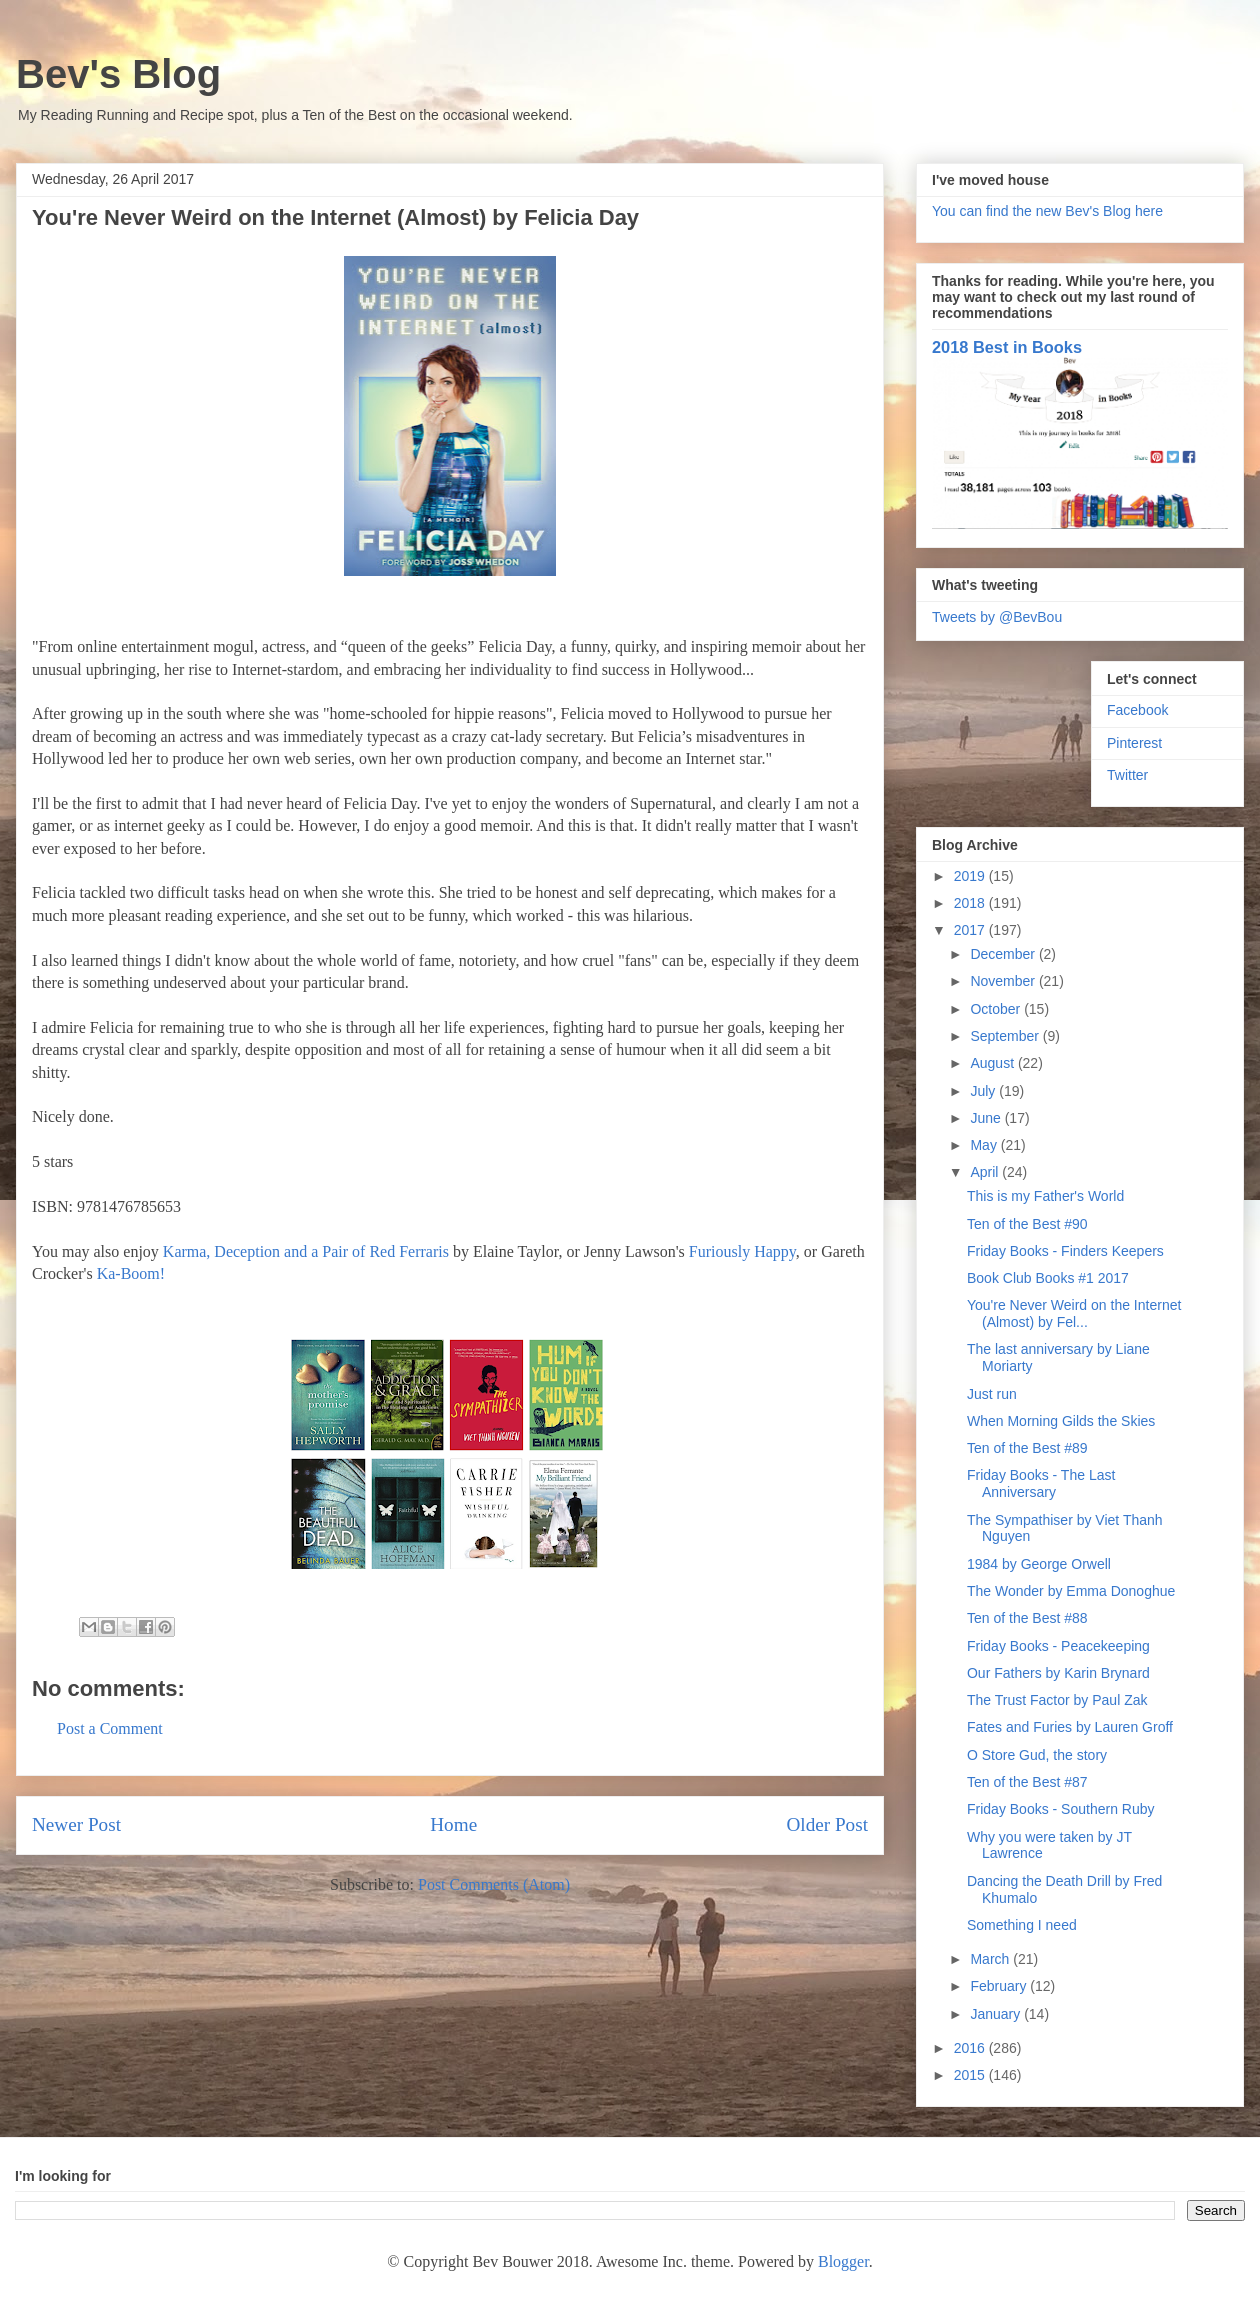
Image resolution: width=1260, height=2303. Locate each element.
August (993, 1063)
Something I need (1022, 1925)
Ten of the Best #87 (1027, 1782)
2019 (971, 876)
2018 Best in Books (1007, 347)
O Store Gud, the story (1037, 1755)
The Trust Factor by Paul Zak (1057, 1700)
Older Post (827, 1824)
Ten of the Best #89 (1027, 1448)
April (986, 1172)
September (1006, 1036)
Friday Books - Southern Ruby (1061, 1809)
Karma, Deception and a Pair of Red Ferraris (306, 1251)
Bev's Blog (118, 74)
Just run (992, 1394)
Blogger (843, 2261)
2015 (971, 2075)
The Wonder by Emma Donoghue (1071, 1591)
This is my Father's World (1045, 1196)
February (1000, 1986)
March (991, 1959)
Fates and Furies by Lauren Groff (1070, 1727)
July (984, 1091)
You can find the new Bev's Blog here (1047, 211)
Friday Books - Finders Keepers (1065, 1251)
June (987, 1118)
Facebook (1137, 710)
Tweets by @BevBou (997, 617)
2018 (971, 903)
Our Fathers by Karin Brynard (1058, 1673)
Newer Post (76, 1824)
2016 (971, 2048)
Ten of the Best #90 (1027, 1224)
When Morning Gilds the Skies (1061, 1421)
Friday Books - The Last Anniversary (1041, 1483)
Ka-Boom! (131, 1273)
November (1004, 981)
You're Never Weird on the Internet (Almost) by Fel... (1074, 1313)
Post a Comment (110, 1728)
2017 (971, 930)
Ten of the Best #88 (1027, 1618)
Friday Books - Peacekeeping (1058, 1646)
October (997, 1009)
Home (453, 1824)
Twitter (1127, 775)
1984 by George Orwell (1039, 1564)
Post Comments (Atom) (494, 1884)
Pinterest (1134, 743)
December (1004, 954)
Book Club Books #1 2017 (1048, 1278)
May (985, 1145)
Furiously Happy (742, 1251)
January (997, 2014)
